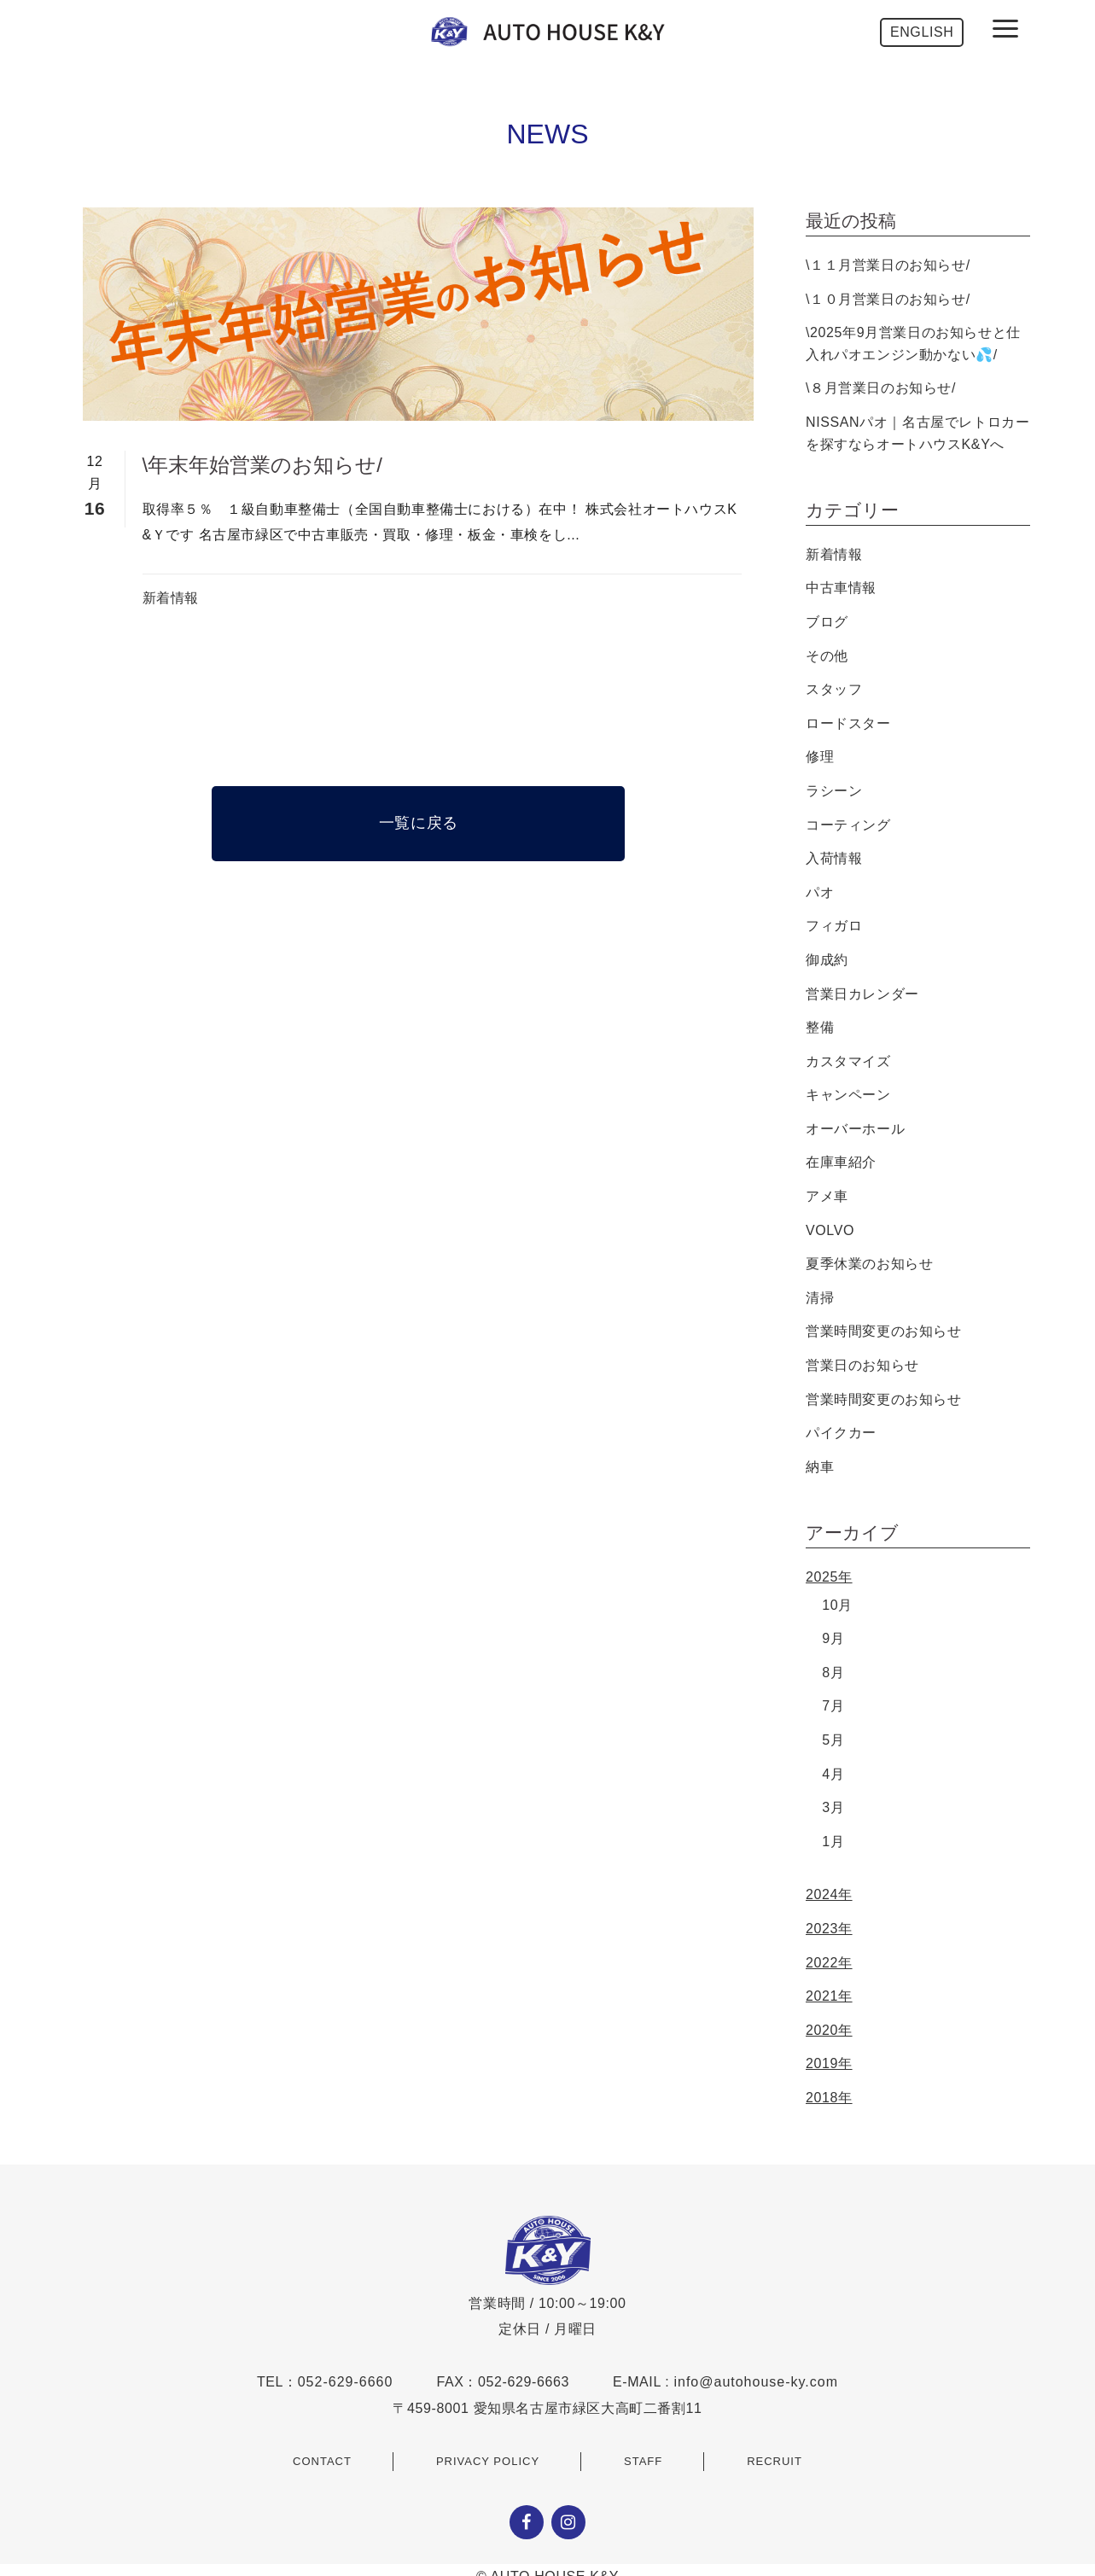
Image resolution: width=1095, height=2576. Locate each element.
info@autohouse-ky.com (755, 2382)
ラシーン (834, 791)
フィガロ (834, 925)
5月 (833, 1740)
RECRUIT (774, 2461)
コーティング (848, 825)
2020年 (829, 2030)
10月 (837, 1605)
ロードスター (848, 723)
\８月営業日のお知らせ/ (881, 388)
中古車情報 (841, 587)
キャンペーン (848, 1094)
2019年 (829, 2063)
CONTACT (322, 2461)
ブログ (827, 622)
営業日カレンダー (862, 994)
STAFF (643, 2461)
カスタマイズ (848, 1061)
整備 (820, 1027)
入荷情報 (834, 858)
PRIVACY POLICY (487, 2461)
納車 (820, 1467)
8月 (833, 1672)
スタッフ (834, 689)
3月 (833, 1807)
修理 (820, 756)
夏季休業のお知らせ (869, 1263)
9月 (833, 1638)
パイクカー (841, 1432)
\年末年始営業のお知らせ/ (262, 464)
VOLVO (830, 1230)
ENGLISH (921, 32)
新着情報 (171, 598)
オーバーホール (855, 1129)
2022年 (829, 1962)
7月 (833, 1706)
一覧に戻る (418, 822)
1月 (833, 1841)
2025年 (829, 1577)
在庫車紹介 (841, 1162)
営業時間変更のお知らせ (884, 1331)
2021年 (829, 1996)
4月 (833, 1774)
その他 (827, 656)
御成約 (827, 960)
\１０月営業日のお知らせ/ (888, 299)
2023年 (829, 1928)
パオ (820, 892)
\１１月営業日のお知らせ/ (888, 265)
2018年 (829, 2097)
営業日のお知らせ (862, 1365)
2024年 (829, 1894)
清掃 (820, 1298)
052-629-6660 (345, 2382)
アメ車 (827, 1196)
